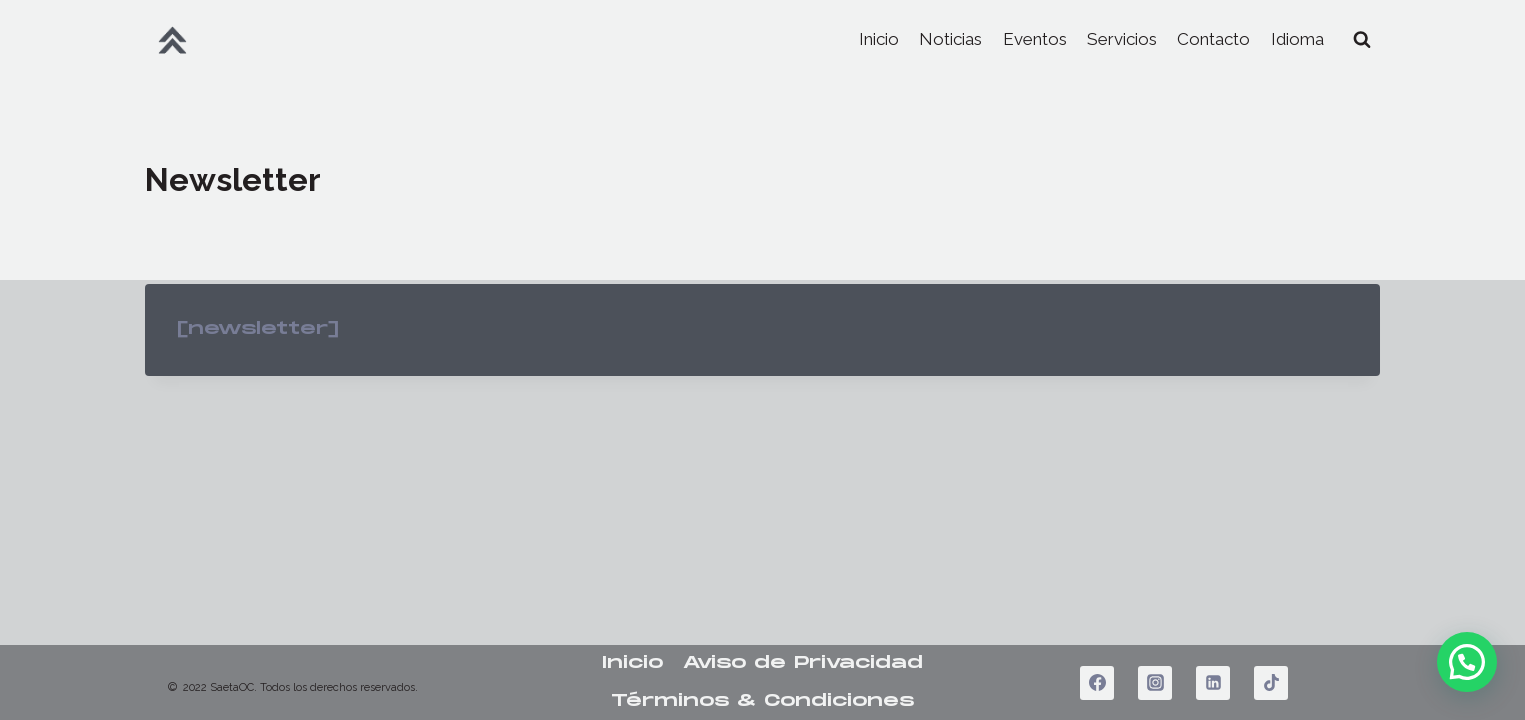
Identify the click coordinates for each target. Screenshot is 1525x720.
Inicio (879, 39)
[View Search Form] (1362, 40)
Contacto (1213, 39)
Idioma (1297, 39)
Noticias (950, 39)
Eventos (1035, 39)
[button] (1467, 662)
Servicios (1122, 39)
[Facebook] (1097, 683)
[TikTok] (1271, 683)
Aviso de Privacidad (803, 663)
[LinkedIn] (1213, 683)
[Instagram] (1155, 683)
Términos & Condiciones (762, 701)
